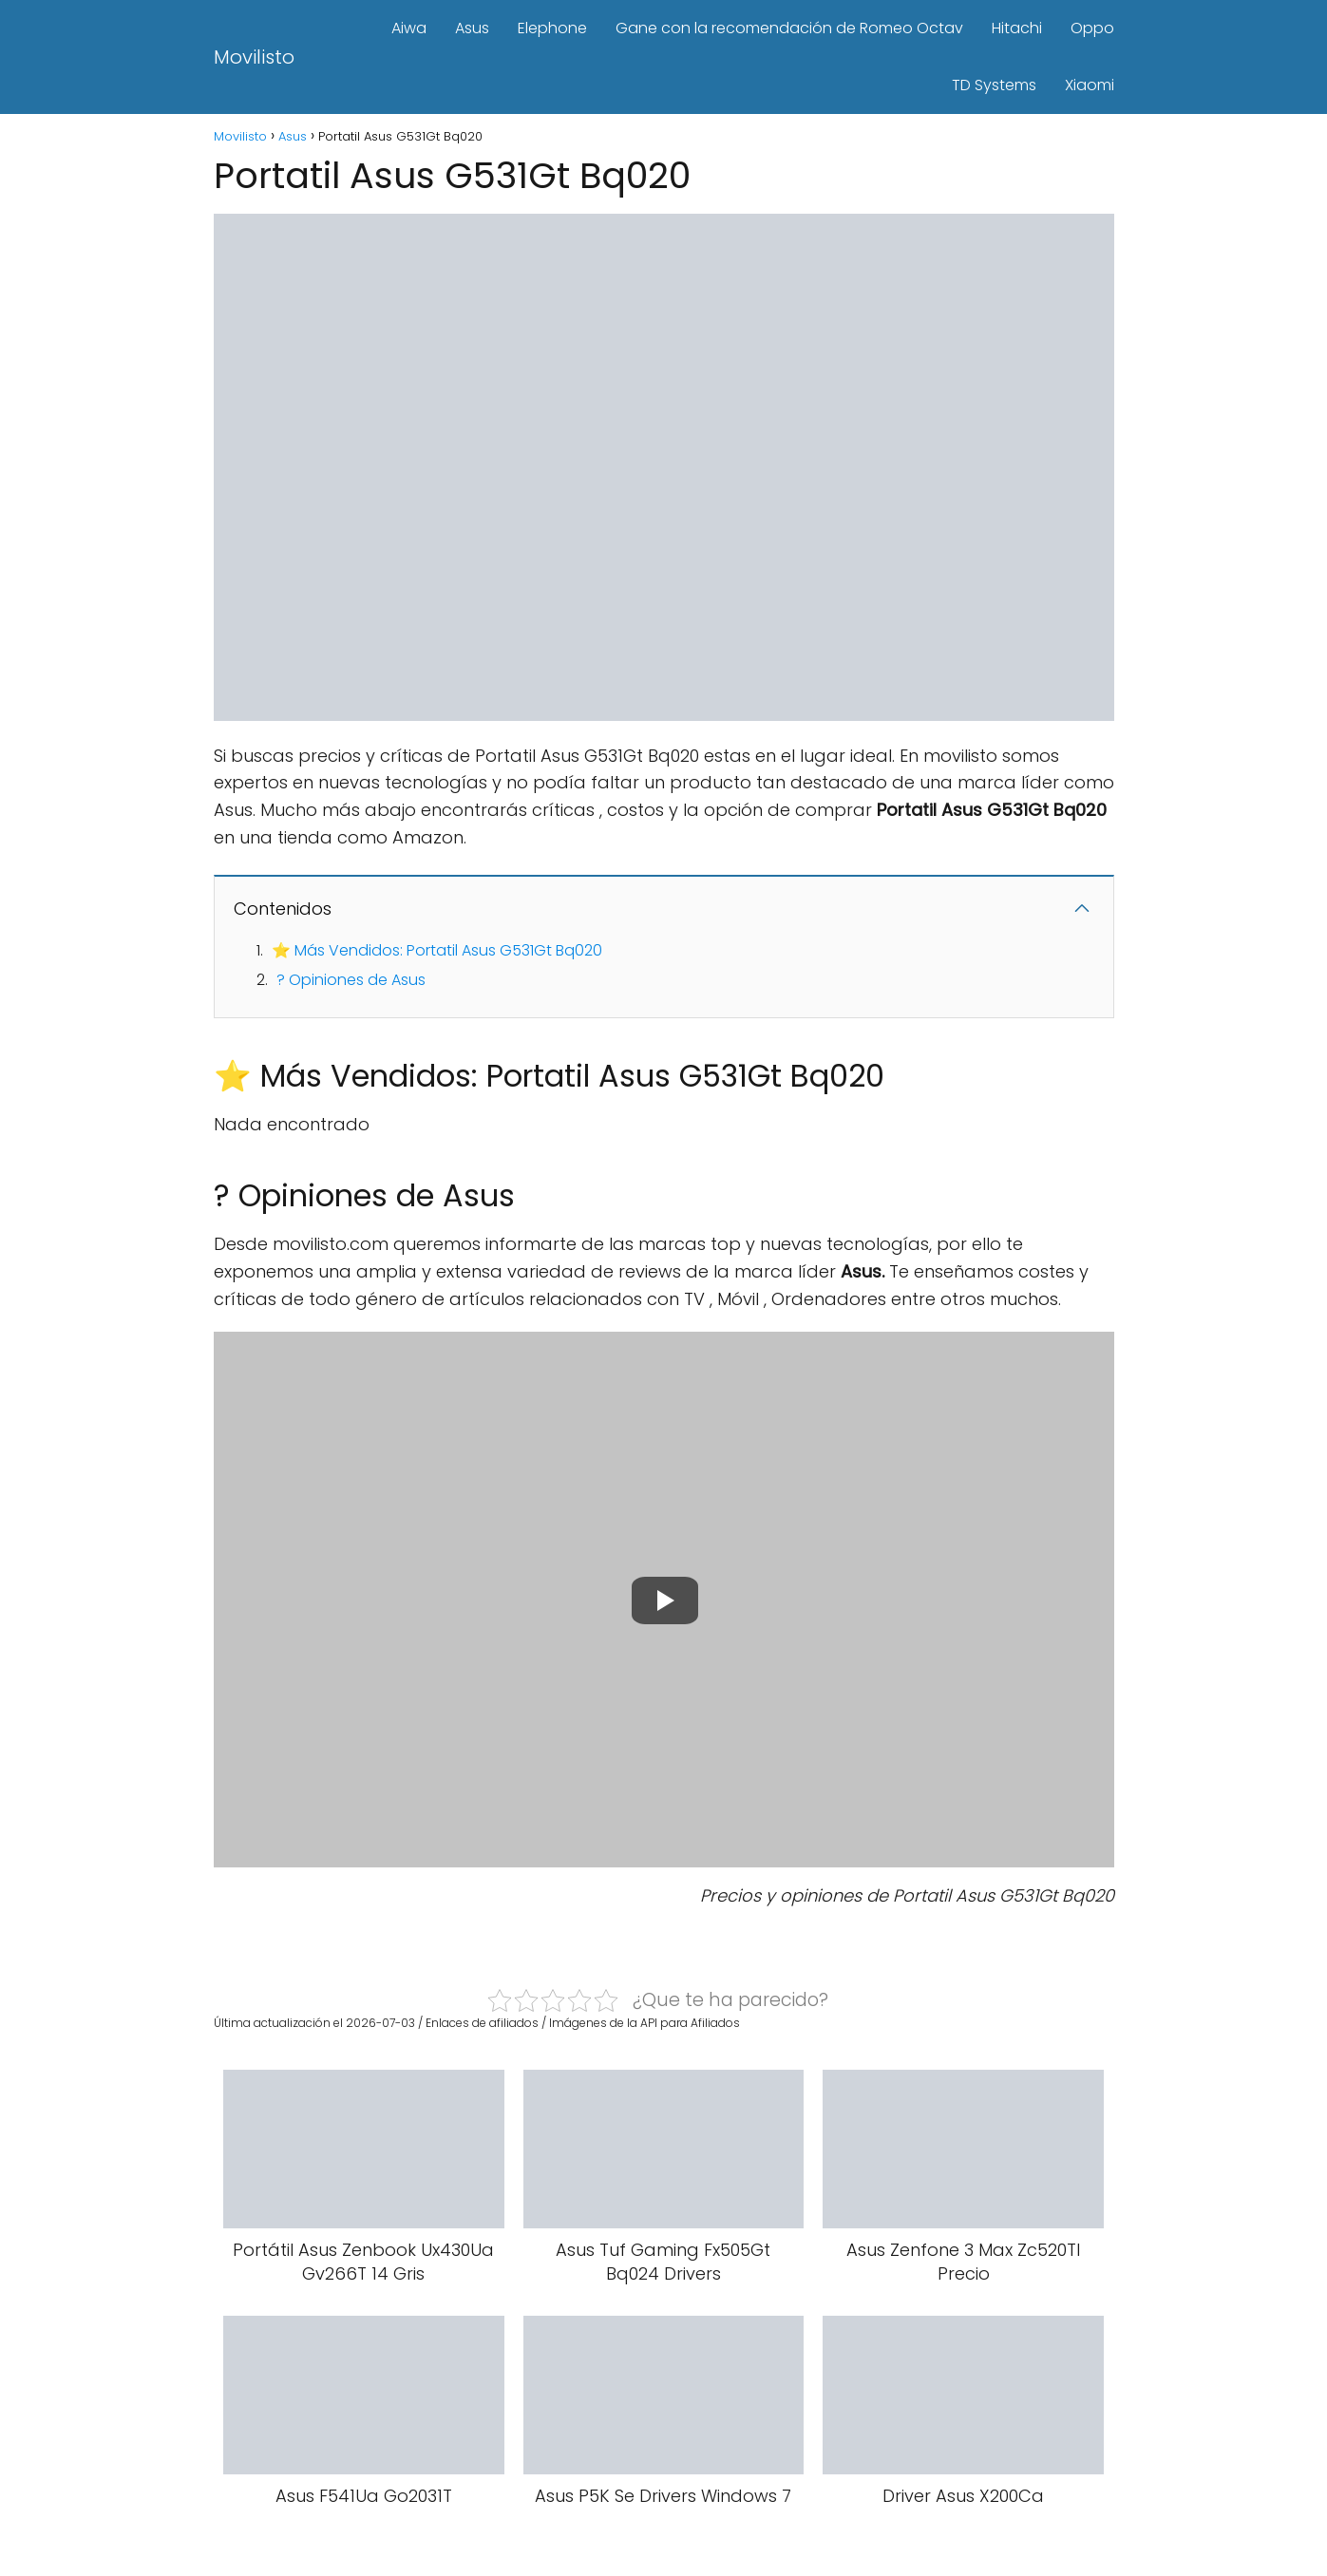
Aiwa (409, 28)
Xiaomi (1089, 85)
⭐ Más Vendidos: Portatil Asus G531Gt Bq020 (437, 950)
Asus (472, 28)
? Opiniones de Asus (351, 980)
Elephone (552, 28)
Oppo (1092, 28)
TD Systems (994, 85)
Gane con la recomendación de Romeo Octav (789, 28)
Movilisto (254, 57)
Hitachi (1017, 28)
